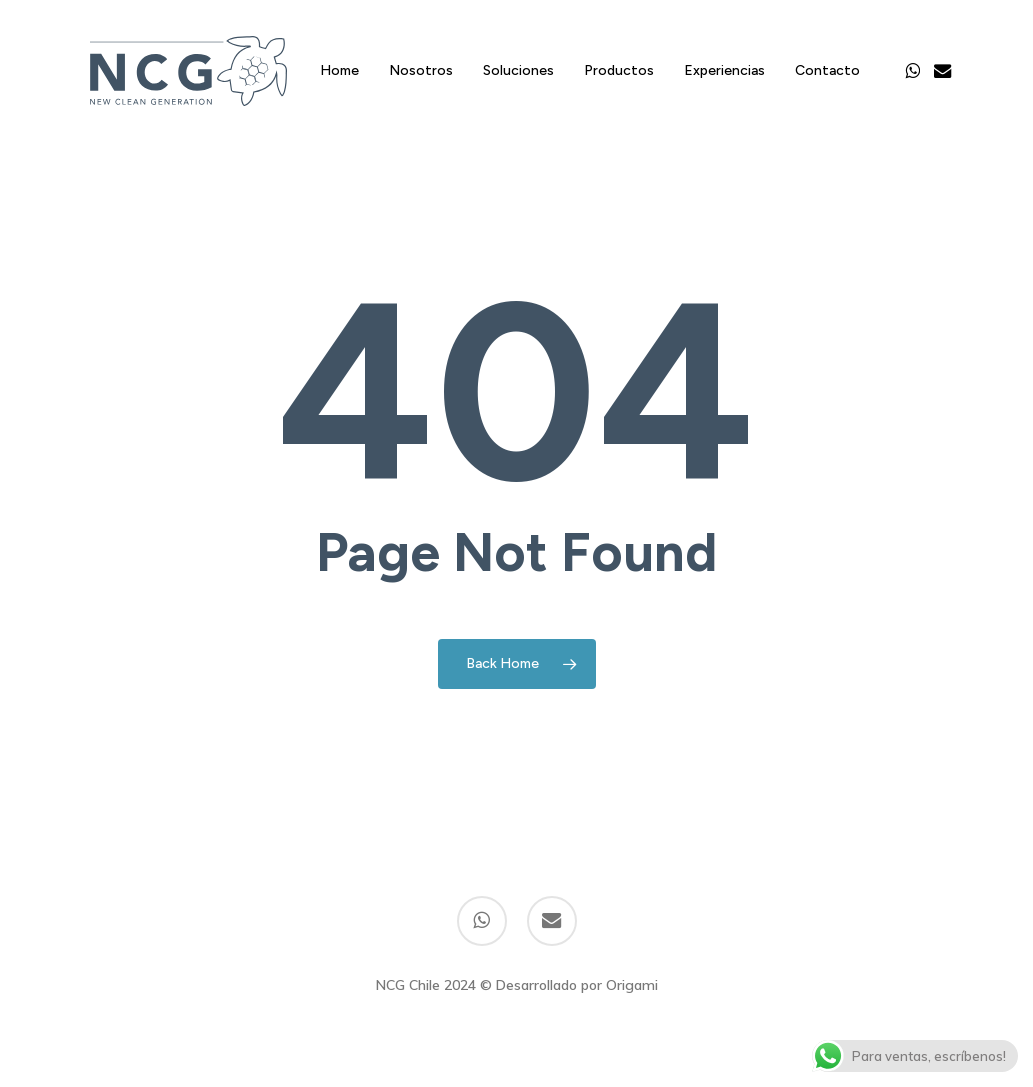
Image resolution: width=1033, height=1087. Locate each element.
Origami (632, 985)
